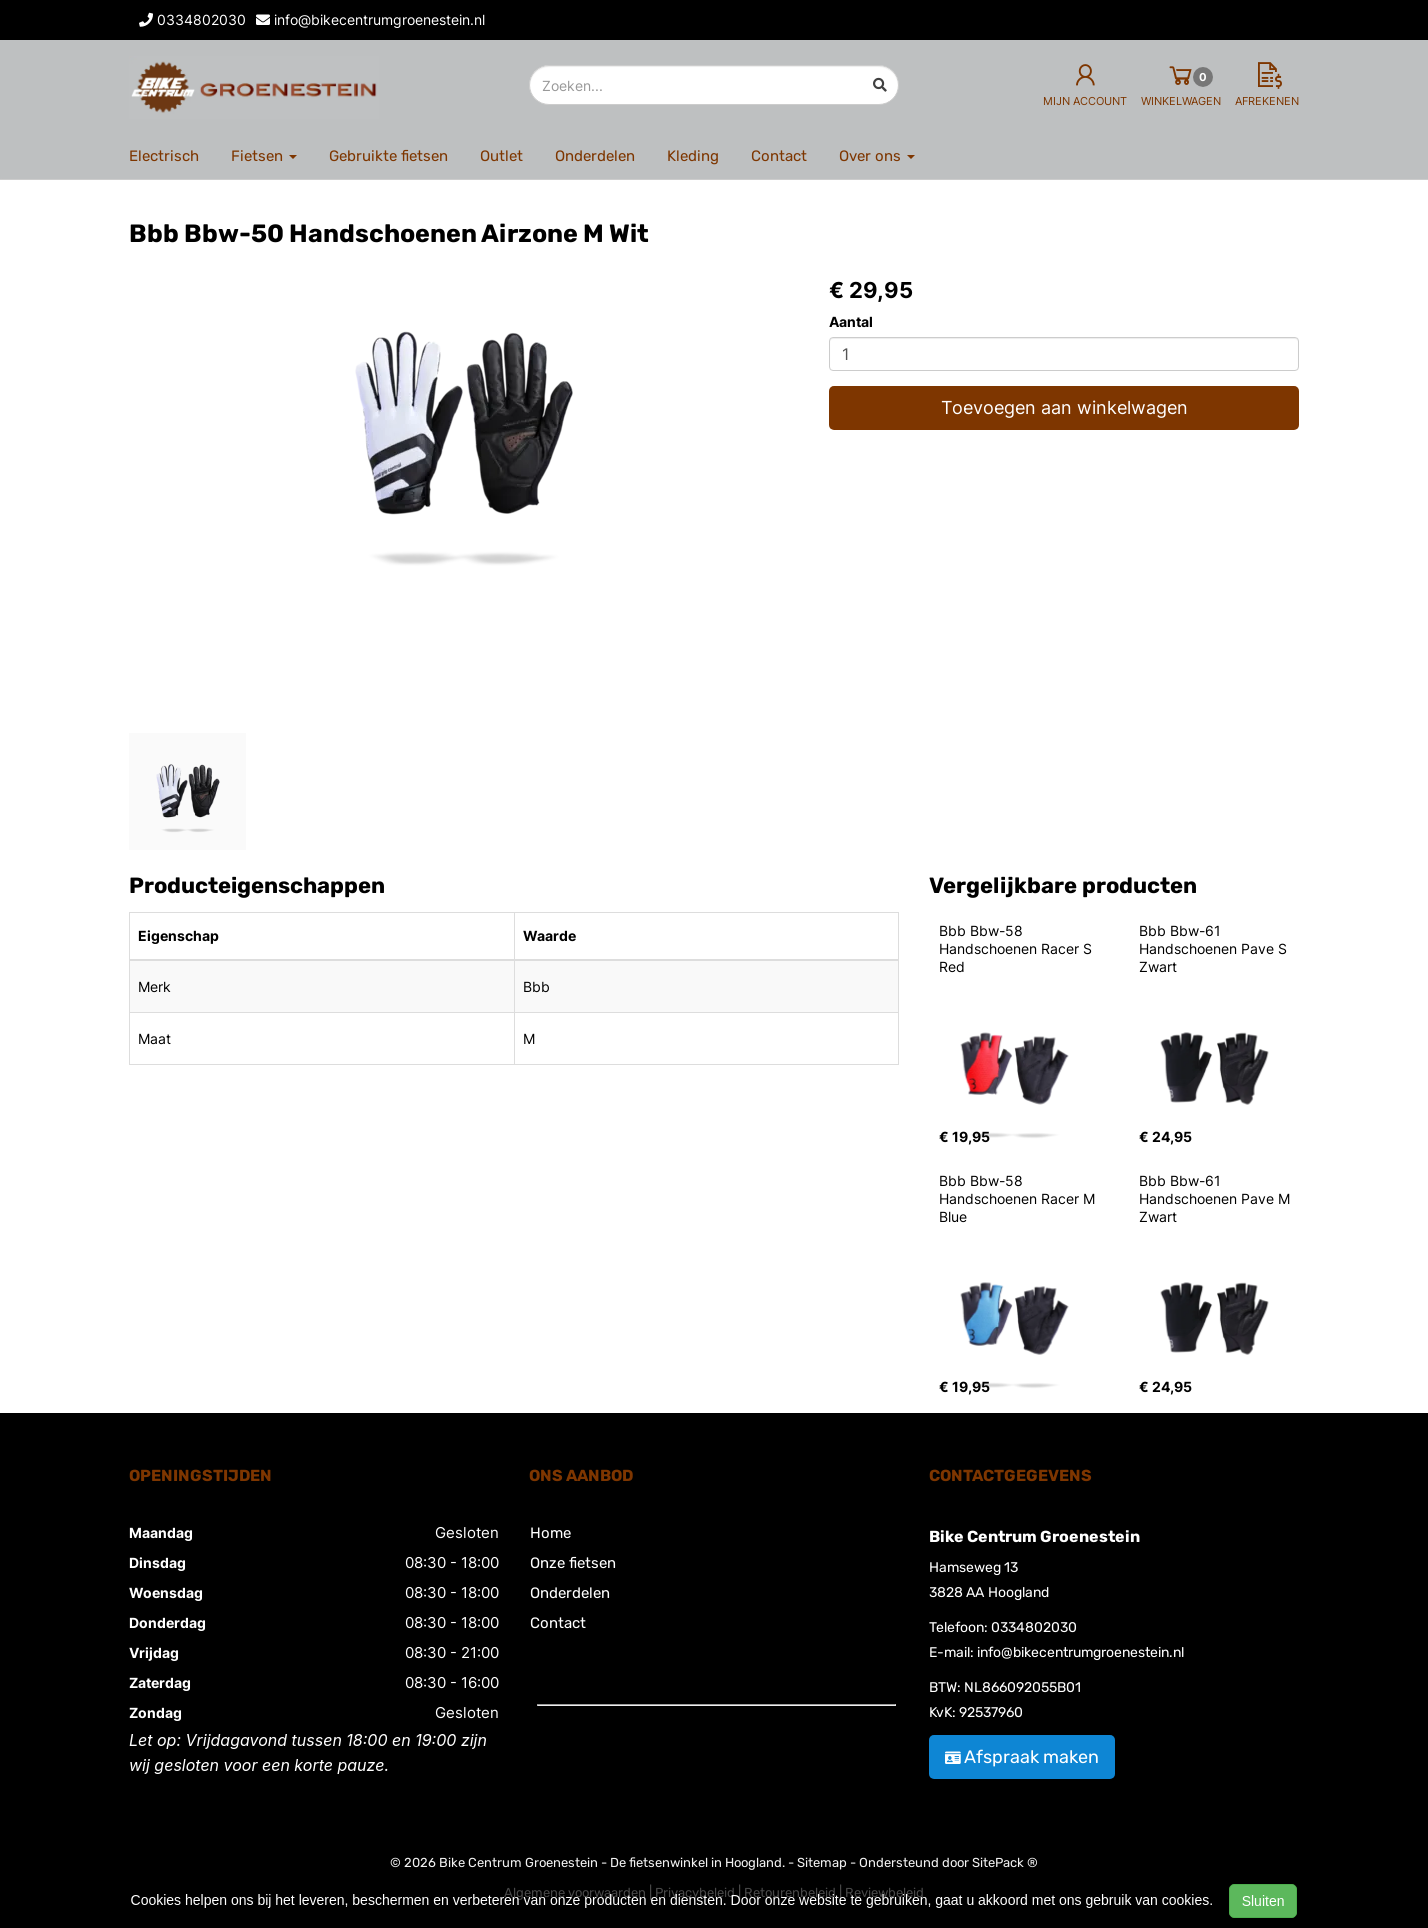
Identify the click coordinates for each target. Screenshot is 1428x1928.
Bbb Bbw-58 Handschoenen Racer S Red (1017, 948)
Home (550, 1533)
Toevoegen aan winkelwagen (1064, 407)
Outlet (501, 156)
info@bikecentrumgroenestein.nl (1080, 1652)
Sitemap (822, 1862)
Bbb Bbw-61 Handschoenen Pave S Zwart (1215, 948)
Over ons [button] (877, 156)
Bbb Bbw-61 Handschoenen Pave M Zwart (1216, 1198)
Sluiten (1263, 1901)
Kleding (693, 156)
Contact (779, 156)
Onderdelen (595, 156)
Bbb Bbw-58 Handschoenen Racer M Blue (1019, 1198)
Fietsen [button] (264, 156)
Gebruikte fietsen (388, 156)
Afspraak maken (1022, 1757)
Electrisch (164, 156)
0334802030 (1034, 1627)
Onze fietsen (573, 1563)
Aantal (851, 321)
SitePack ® (1005, 1862)
